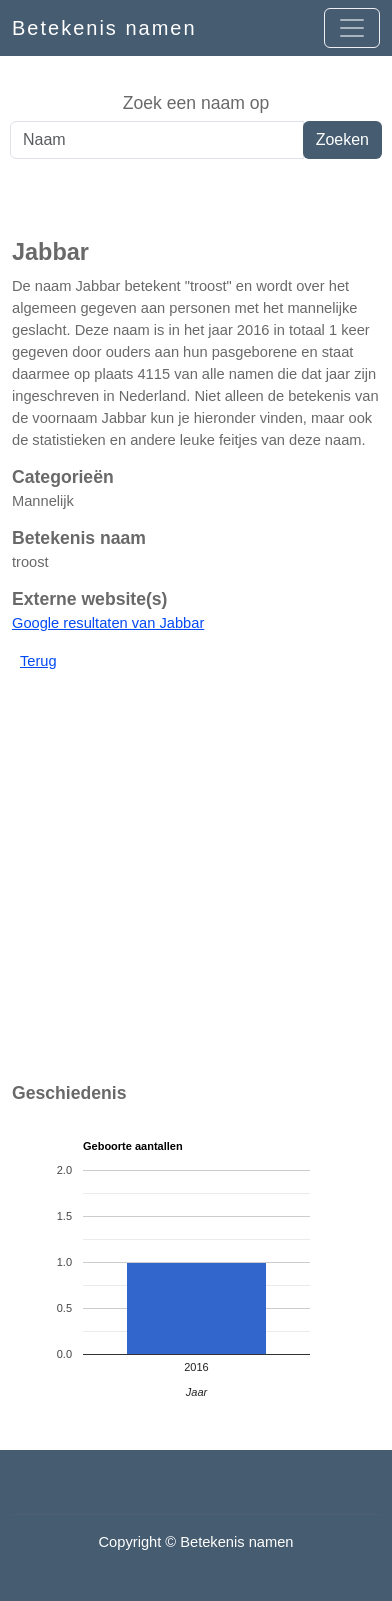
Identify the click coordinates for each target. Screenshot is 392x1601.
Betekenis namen (104, 28)
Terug (38, 661)
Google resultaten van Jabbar (108, 623)
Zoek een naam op (196, 103)
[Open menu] (352, 28)
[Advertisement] (196, 199)
